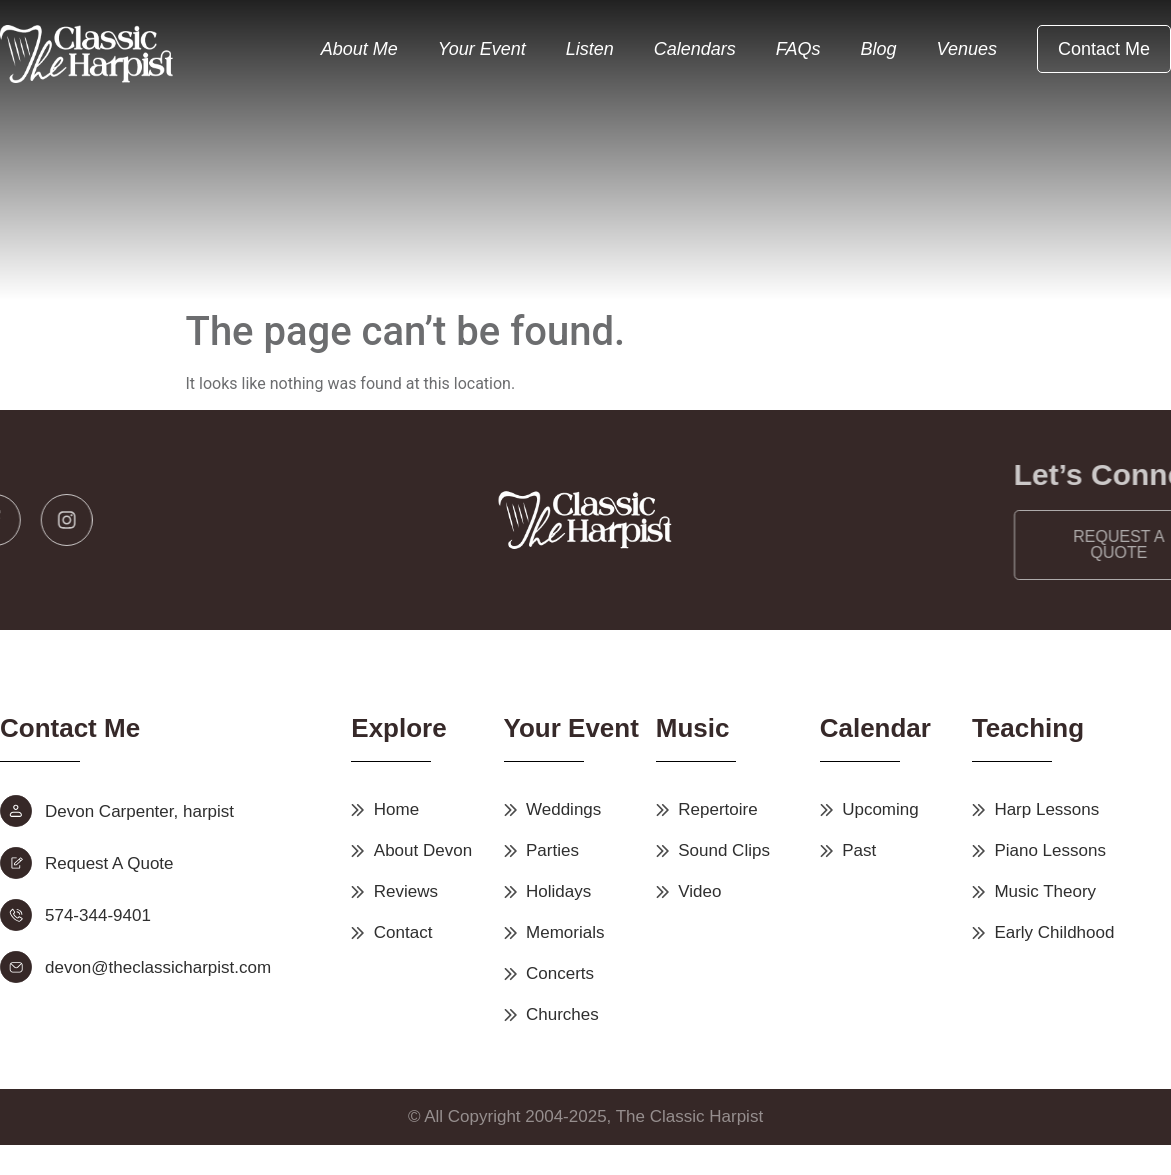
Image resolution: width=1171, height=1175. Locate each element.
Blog (879, 49)
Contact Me (1104, 49)
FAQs (798, 49)
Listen (590, 49)
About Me (359, 49)
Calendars (695, 49)
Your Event (482, 49)
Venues (967, 49)
